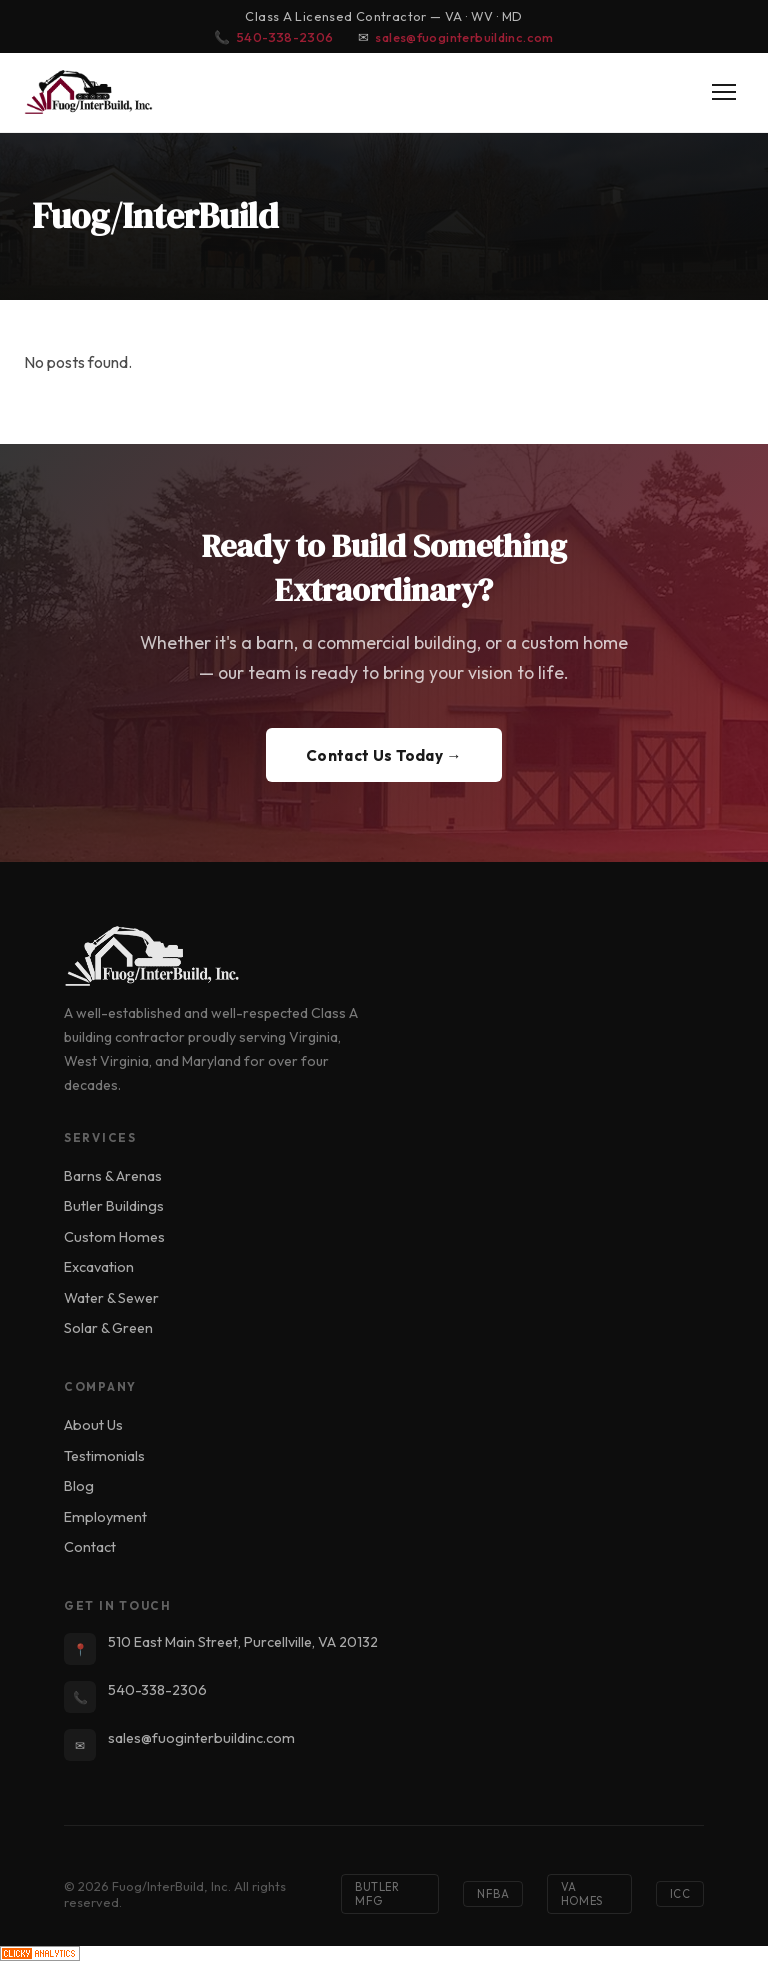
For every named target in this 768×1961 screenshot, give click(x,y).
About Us (93, 1425)
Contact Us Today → (384, 755)
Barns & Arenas (113, 1176)
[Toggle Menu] (724, 92)
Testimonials (104, 1456)
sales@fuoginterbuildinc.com (464, 37)
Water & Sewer (111, 1298)
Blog (79, 1486)
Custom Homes (114, 1237)
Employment (105, 1517)
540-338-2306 (285, 37)
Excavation (99, 1267)
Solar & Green (108, 1328)
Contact (90, 1547)
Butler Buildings (114, 1206)
